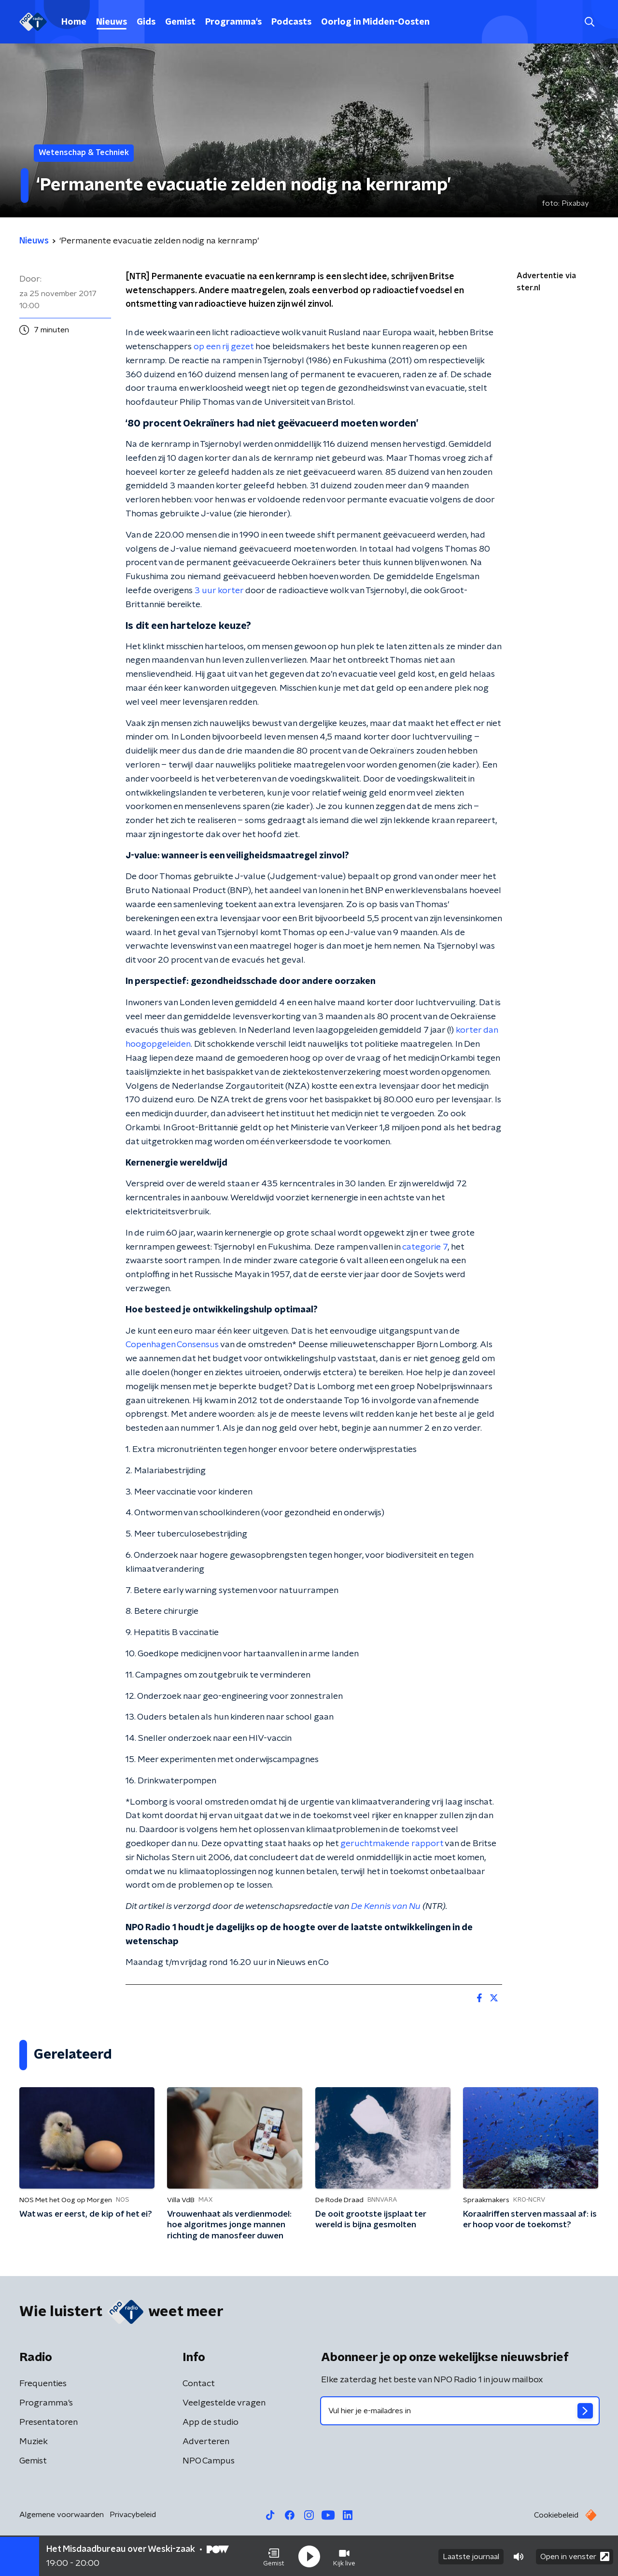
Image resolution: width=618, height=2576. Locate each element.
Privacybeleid (133, 2515)
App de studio (211, 2422)
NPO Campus (209, 2461)
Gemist (180, 22)
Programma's (233, 22)
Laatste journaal (471, 2556)
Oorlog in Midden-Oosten (375, 22)
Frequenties (43, 2383)
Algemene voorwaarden (61, 2515)
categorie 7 (425, 1247)
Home (73, 22)
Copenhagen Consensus (172, 1344)
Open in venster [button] (574, 2555)
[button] (273, 2555)
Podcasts (291, 22)
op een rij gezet (223, 346)
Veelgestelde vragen (224, 2403)
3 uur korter (219, 590)
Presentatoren (48, 2422)
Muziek (33, 2441)
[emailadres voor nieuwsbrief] (460, 2410)
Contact (199, 2383)
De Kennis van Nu (386, 1906)
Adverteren (206, 2441)
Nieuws (111, 22)
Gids (146, 22)
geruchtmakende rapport (391, 1843)
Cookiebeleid (556, 2515)
